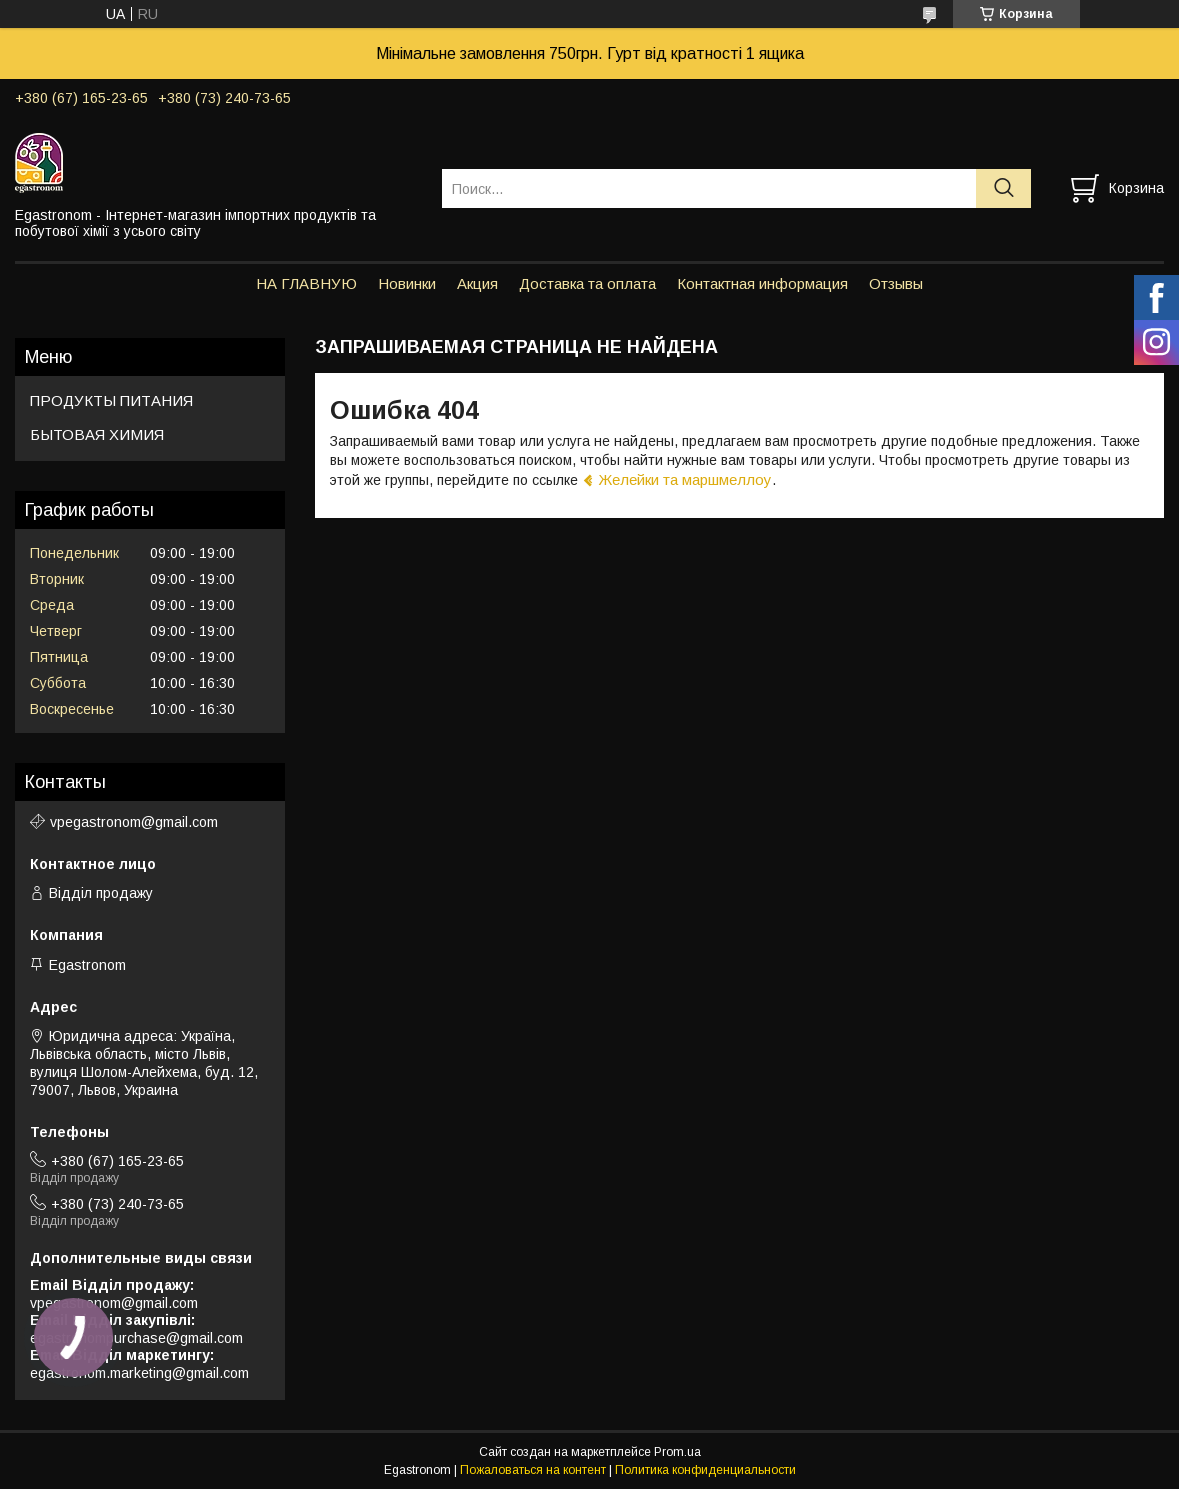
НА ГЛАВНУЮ (306, 283)
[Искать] (1003, 188)
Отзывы (896, 283)
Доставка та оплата (587, 283)
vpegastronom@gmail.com (134, 822)
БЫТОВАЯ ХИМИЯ (97, 434)
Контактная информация (762, 283)
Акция (477, 283)
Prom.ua (677, 1452)
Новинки (407, 283)
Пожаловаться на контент (533, 1470)
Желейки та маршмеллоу (685, 479)
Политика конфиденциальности (705, 1470)
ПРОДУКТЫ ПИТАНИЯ (111, 400)
